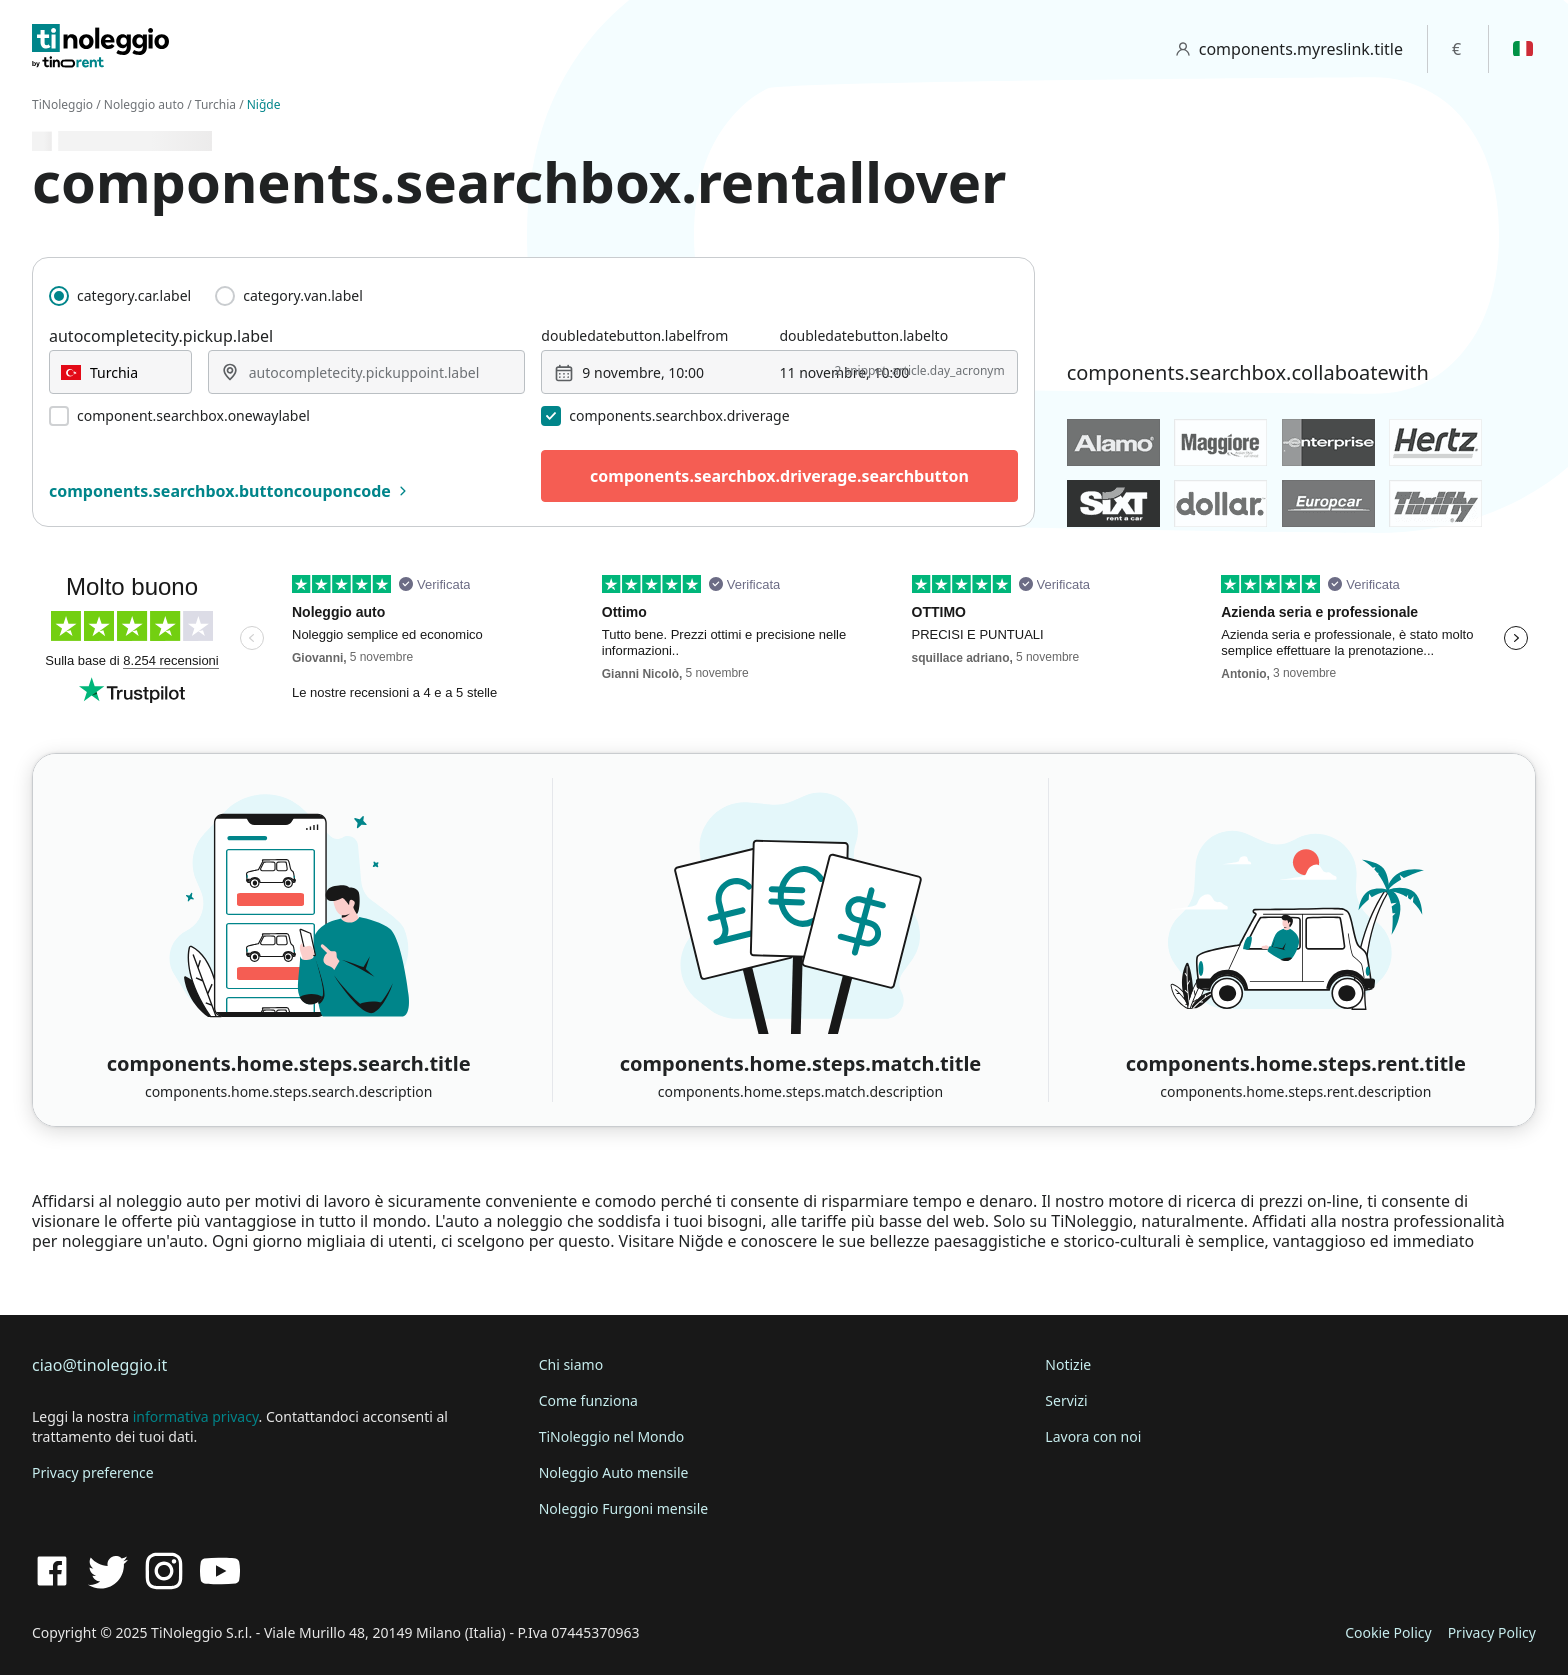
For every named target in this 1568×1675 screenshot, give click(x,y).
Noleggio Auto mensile (614, 1472)
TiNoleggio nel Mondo (612, 1436)
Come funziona (588, 1400)
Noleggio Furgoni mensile (624, 1508)
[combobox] (120, 372)
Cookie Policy (1388, 1632)
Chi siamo (571, 1364)
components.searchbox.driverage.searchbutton (779, 476)
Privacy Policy (1492, 1632)
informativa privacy (196, 1416)
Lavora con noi (1093, 1436)
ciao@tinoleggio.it (99, 1365)
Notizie (1068, 1364)
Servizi (1066, 1400)
